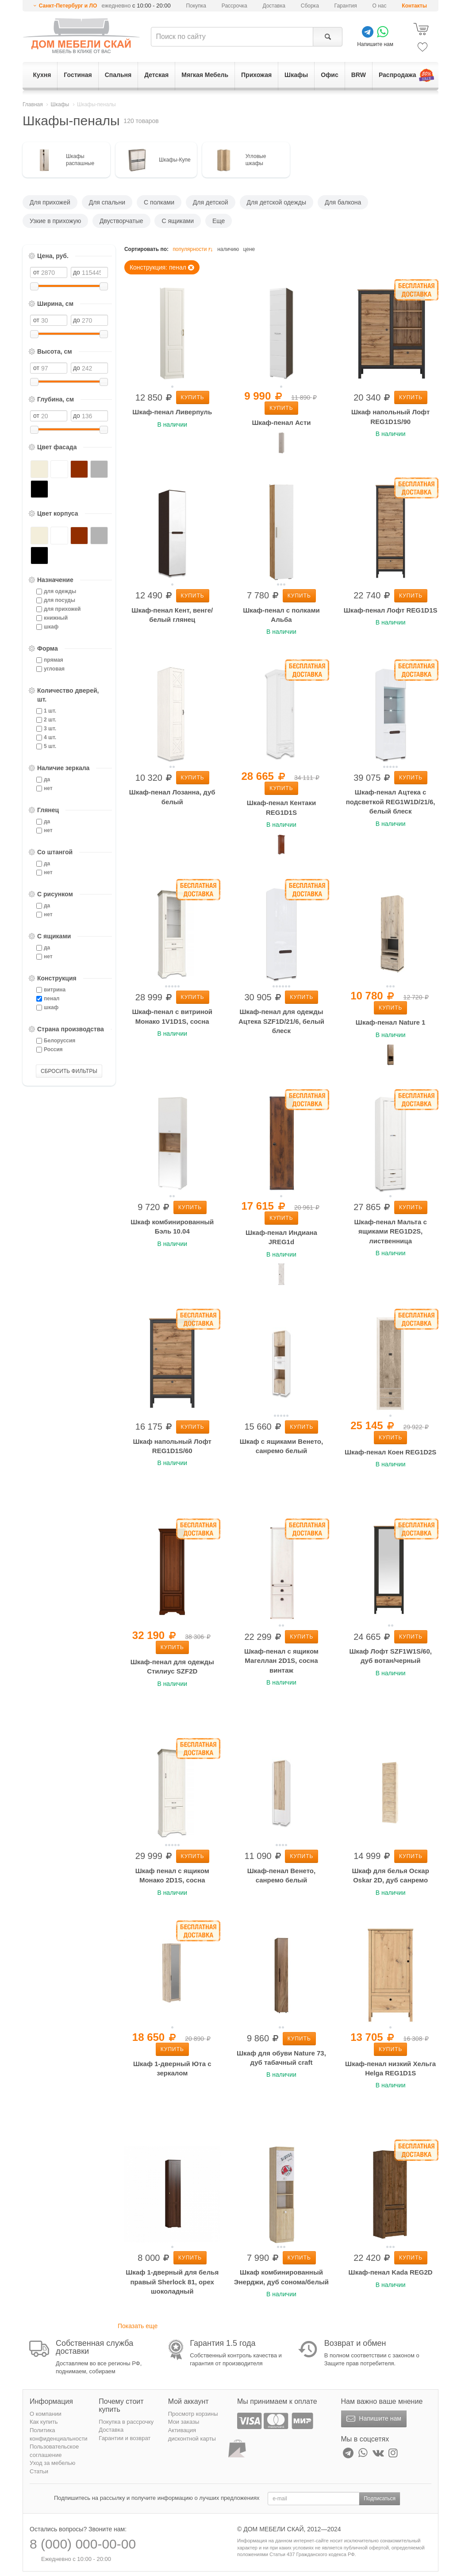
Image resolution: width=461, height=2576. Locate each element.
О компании (45, 2413)
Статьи (39, 2471)
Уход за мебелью (52, 2463)
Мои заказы (184, 2421)
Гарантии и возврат (124, 2438)
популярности (193, 249)
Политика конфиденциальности (59, 2434)
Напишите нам (373, 2419)
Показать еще (138, 2325)
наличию (228, 249)
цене (249, 249)
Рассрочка (234, 6)
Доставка (273, 6)
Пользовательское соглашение (54, 2450)
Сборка (310, 6)
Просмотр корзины (193, 2413)
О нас (380, 6)
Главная (33, 104)
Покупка (196, 6)
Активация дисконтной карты (192, 2434)
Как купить (44, 2421)
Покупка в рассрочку (126, 2421)
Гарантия (345, 6)
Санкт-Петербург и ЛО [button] (68, 6)
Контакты (414, 6)
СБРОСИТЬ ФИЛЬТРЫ (69, 1071)
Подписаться (380, 2498)
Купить (192, 397)
